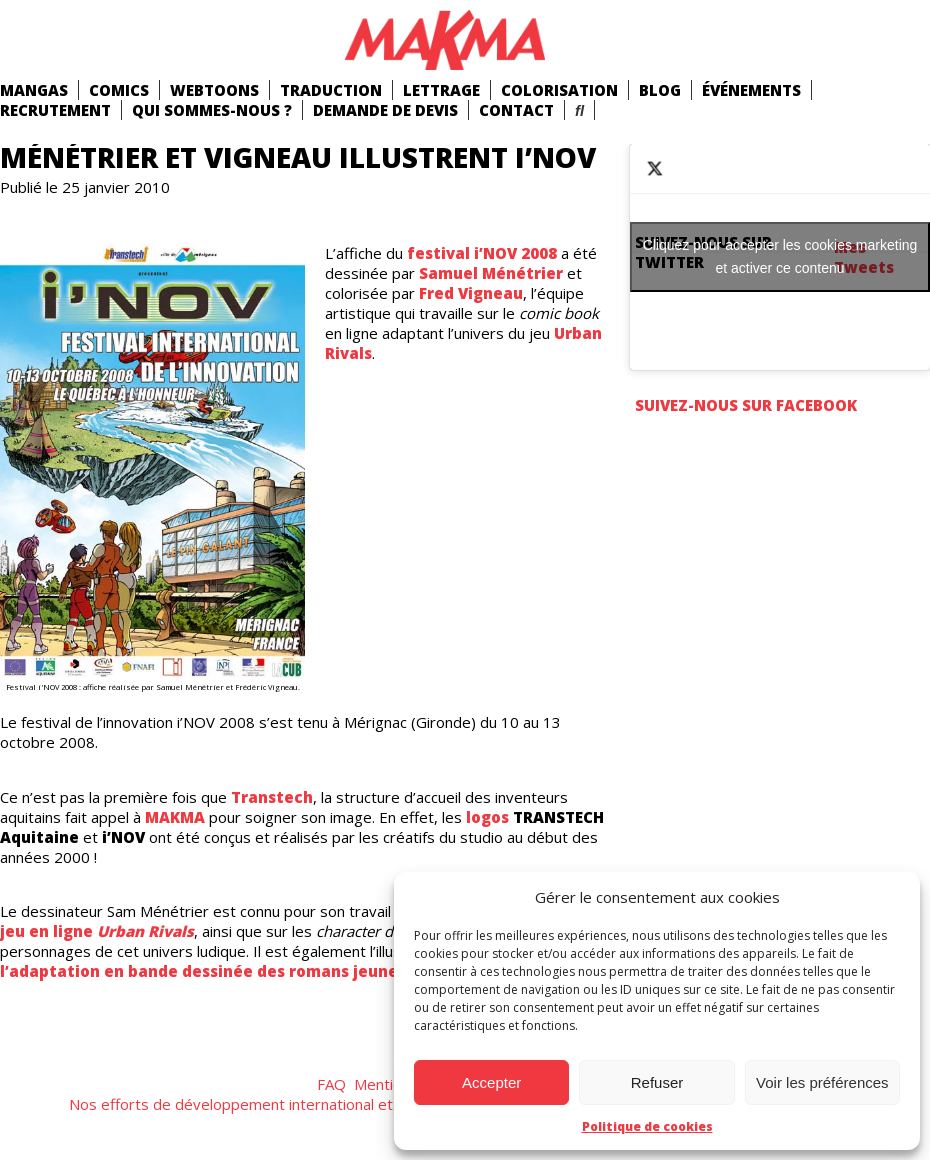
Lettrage (441, 90)
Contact (516, 110)
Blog (660, 90)
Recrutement (55, 110)
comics (119, 90)
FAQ (331, 1084)
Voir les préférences (822, 1082)
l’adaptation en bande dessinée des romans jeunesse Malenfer (251, 971)
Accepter (491, 1082)
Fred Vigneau (471, 293)
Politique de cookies (647, 1126)
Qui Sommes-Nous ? (212, 110)
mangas (34, 90)
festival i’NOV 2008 (482, 253)
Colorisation (559, 90)
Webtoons (214, 90)
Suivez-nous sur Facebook (746, 405)
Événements (751, 90)
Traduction (331, 90)
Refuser (657, 1082)
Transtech (272, 797)
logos (487, 817)
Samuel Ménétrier (491, 273)
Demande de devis (385, 110)
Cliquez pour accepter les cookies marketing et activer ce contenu (780, 256)
